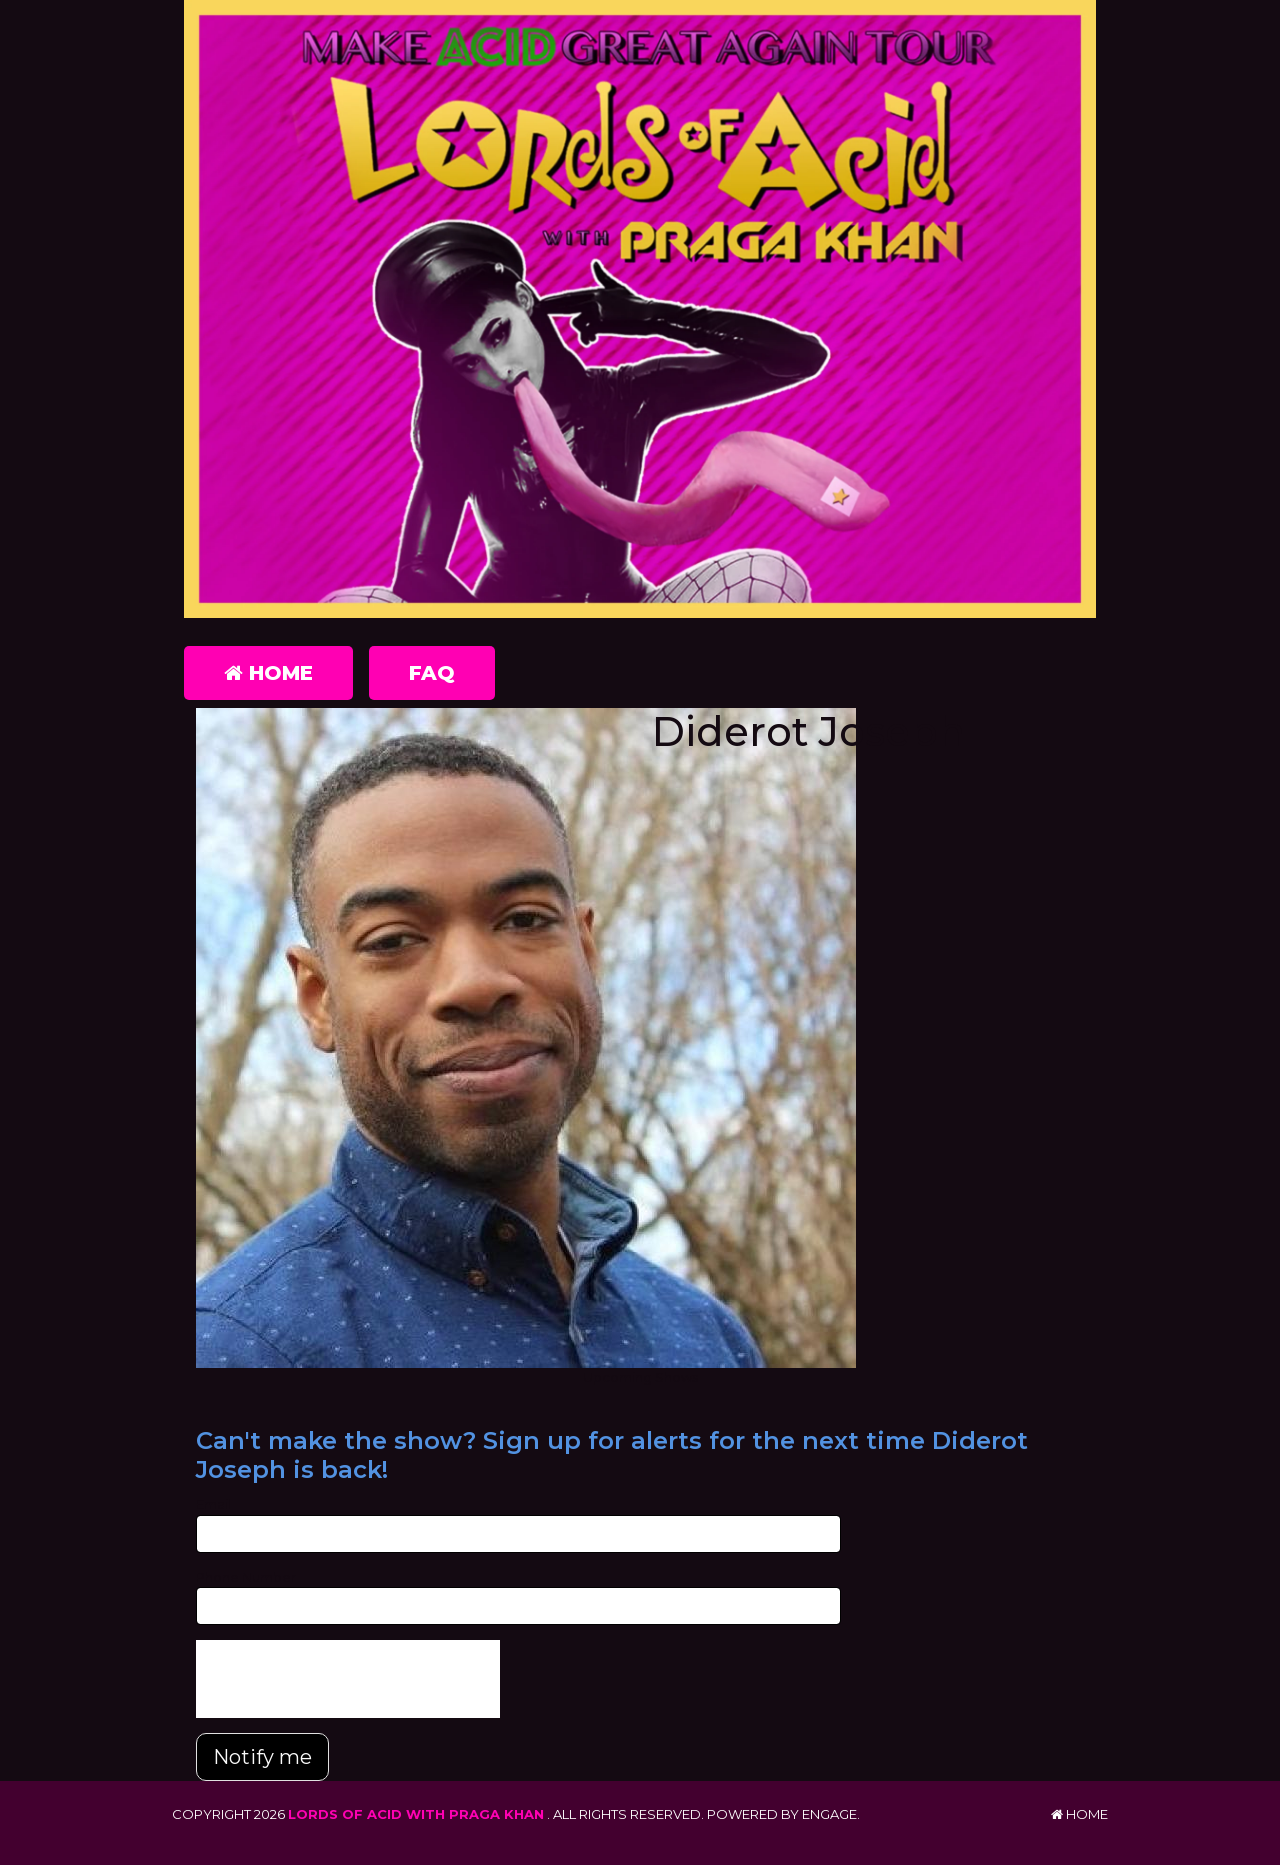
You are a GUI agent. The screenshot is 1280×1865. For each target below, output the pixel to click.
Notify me (262, 1757)
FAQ (432, 673)
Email (213, 1504)
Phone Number (246, 1577)
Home (268, 673)
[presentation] (348, 1679)
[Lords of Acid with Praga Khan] (640, 309)
